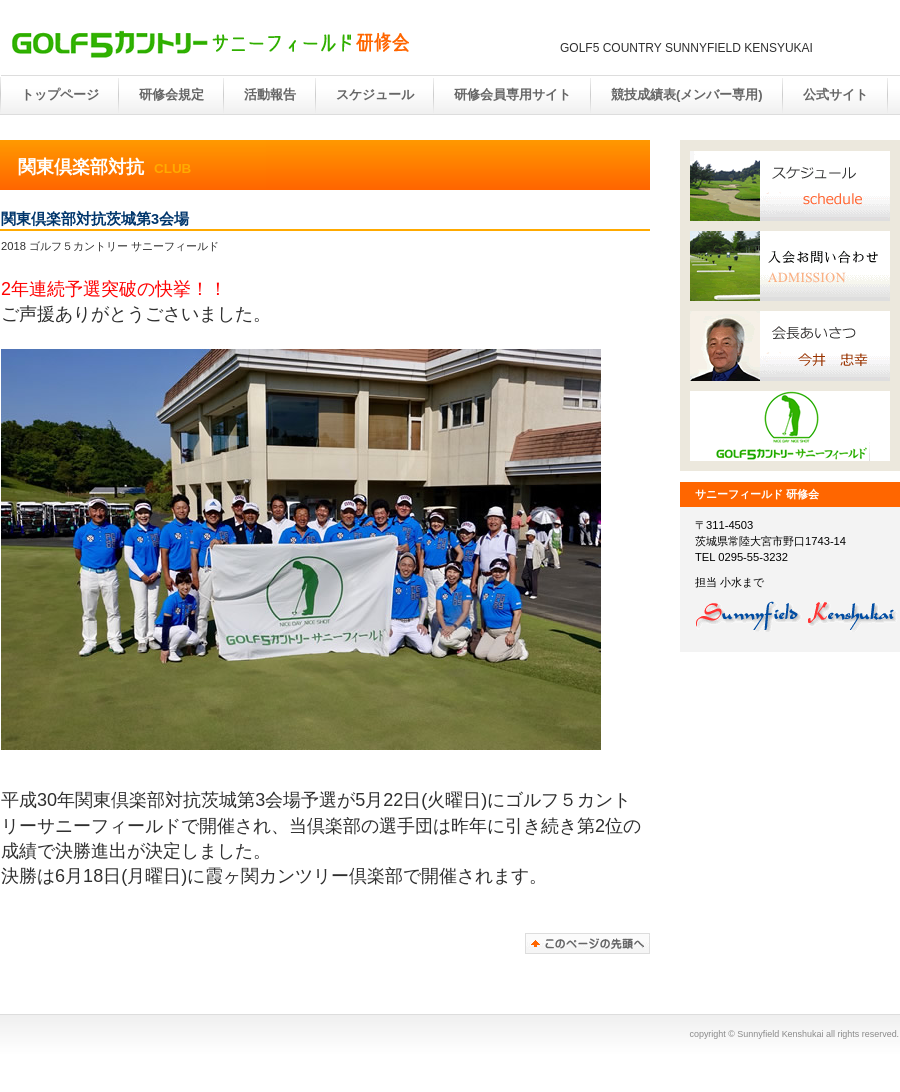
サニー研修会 (210, 43)
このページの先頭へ (587, 943)
